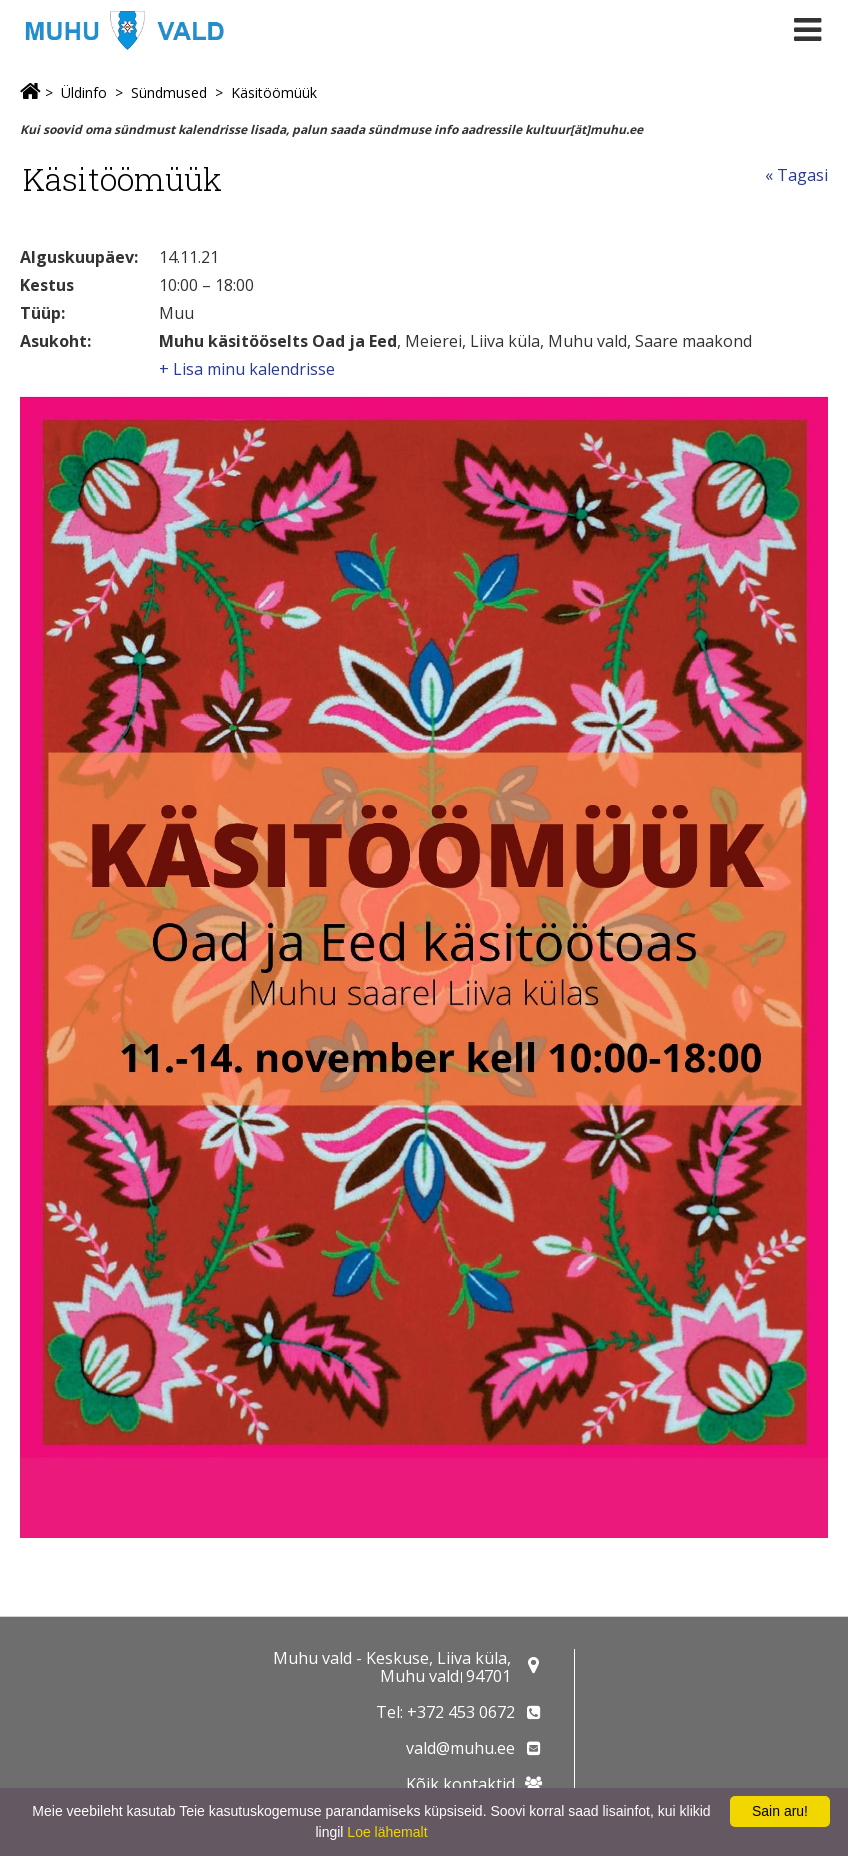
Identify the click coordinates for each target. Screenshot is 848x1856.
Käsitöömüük (274, 92)
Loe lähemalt (387, 1832)
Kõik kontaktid (460, 1784)
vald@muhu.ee (460, 1748)
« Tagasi (796, 175)
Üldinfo (84, 92)
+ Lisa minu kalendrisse (247, 369)
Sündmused (169, 92)
